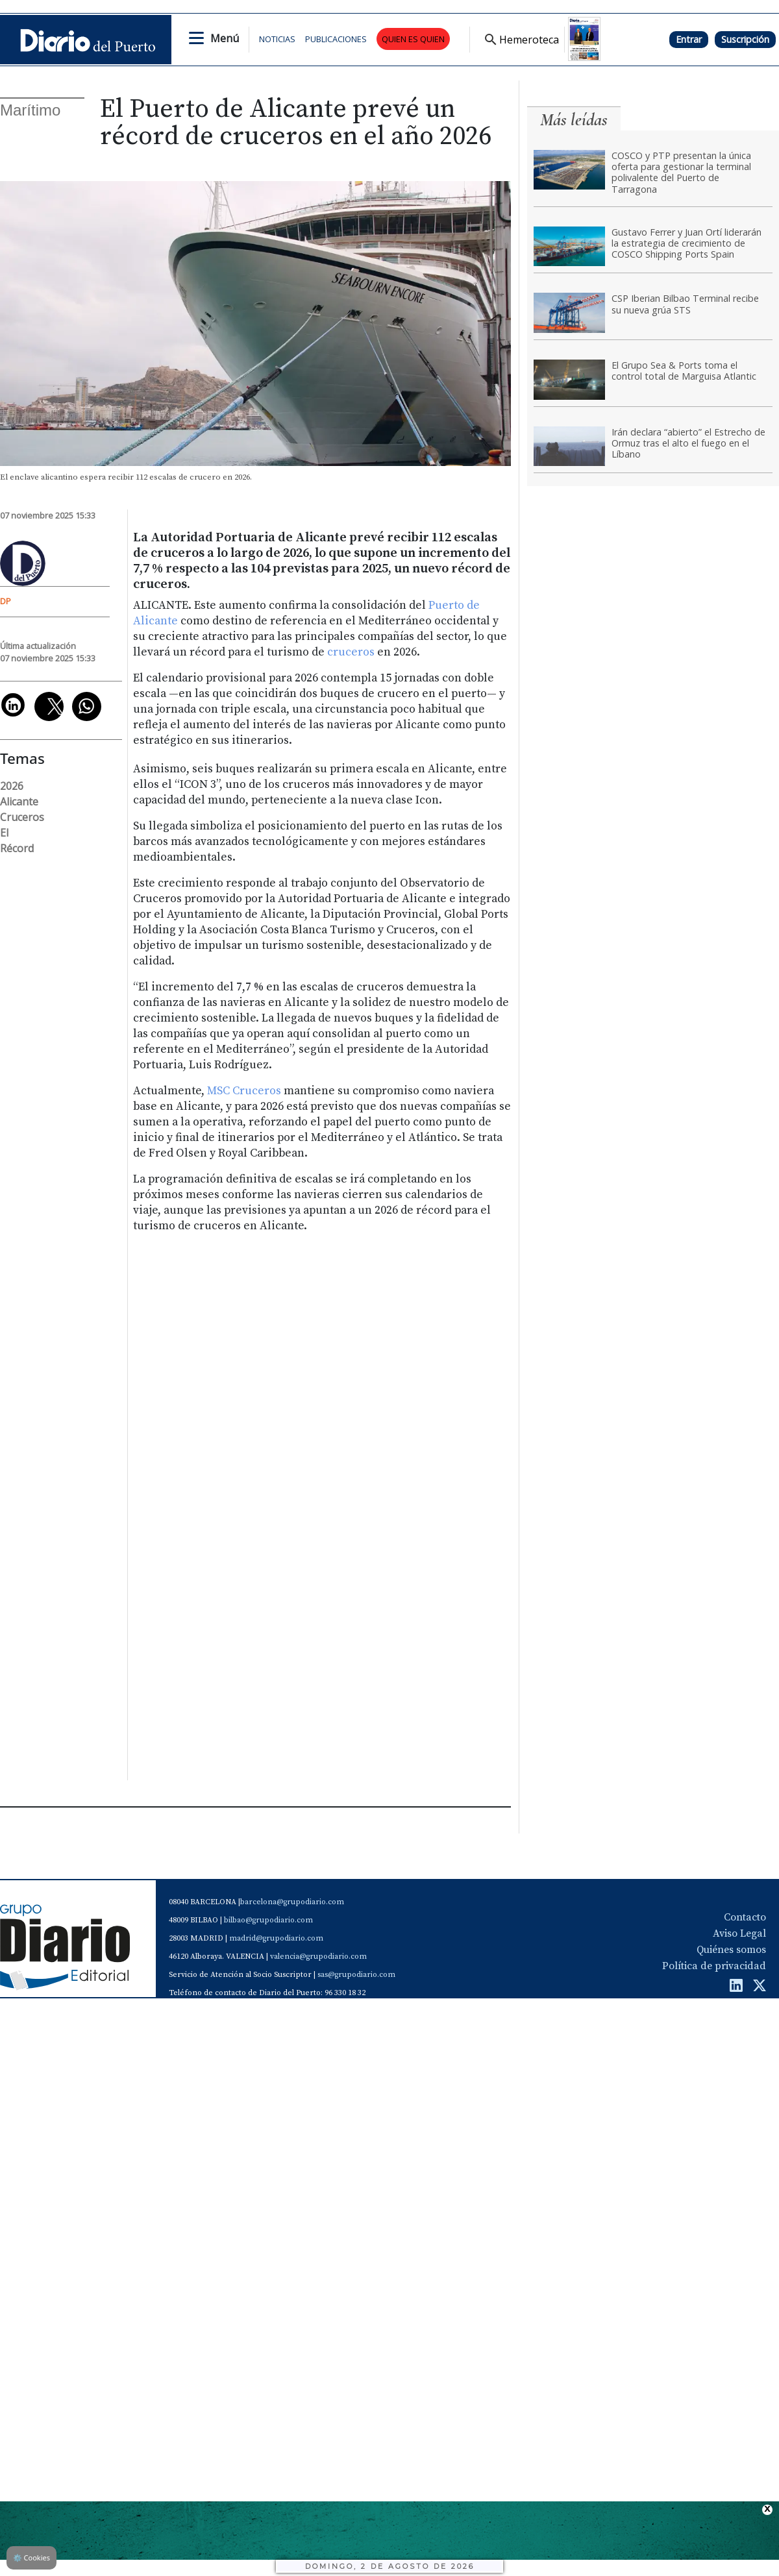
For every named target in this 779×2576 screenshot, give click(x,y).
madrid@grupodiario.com (276, 1938)
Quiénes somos (731, 1949)
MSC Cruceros (244, 1091)
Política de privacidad (714, 1965)
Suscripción (745, 39)
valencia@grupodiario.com (318, 1956)
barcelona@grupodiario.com (292, 1902)
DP (5, 601)
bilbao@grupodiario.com (268, 1920)
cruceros (352, 652)
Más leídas (574, 119)
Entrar (689, 39)
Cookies (31, 2557)
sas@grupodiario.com (356, 1975)
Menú (224, 38)
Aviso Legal (739, 1933)
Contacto (745, 1917)
